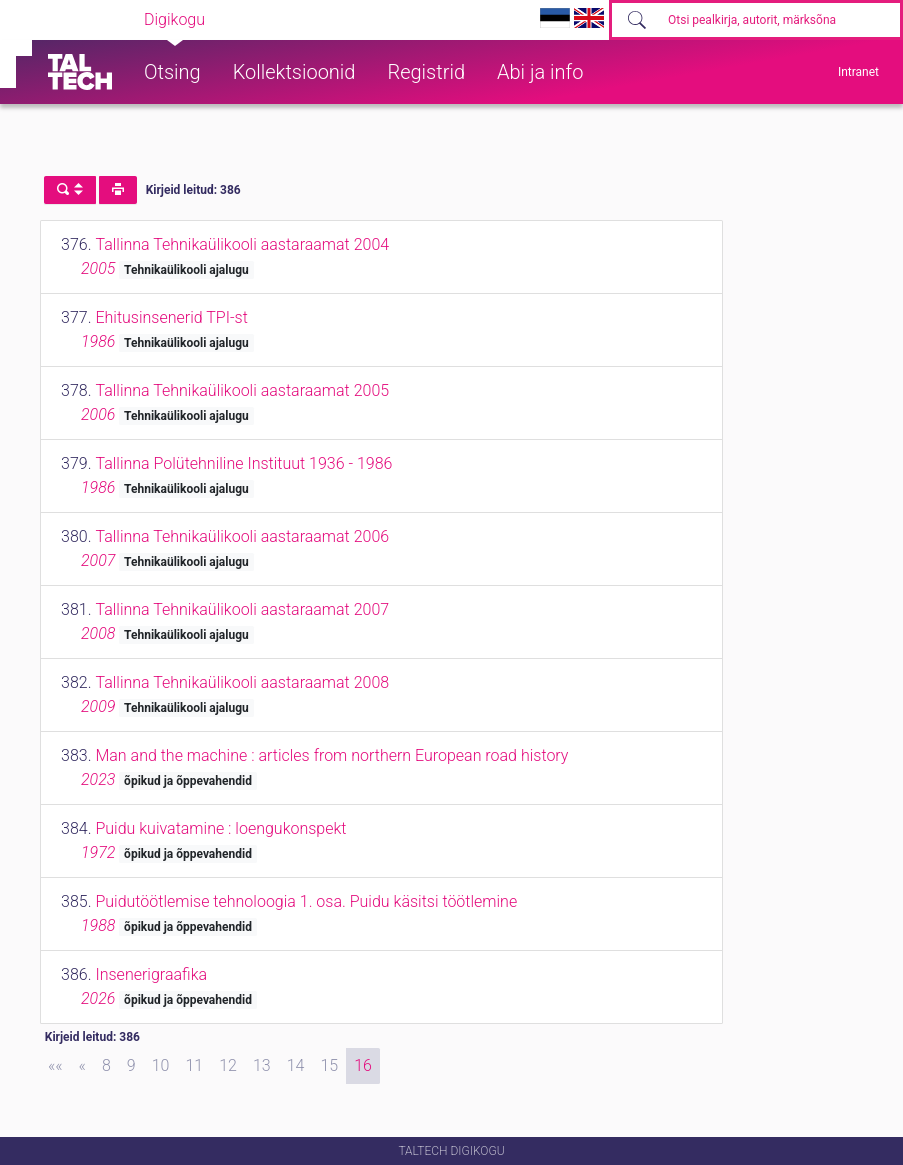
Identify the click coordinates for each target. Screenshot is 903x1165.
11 (194, 1065)
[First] (55, 1066)
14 (296, 1065)
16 (363, 1065)
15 (329, 1065)
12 (228, 1065)
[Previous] (82, 1066)
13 (262, 1065)
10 (161, 1065)
